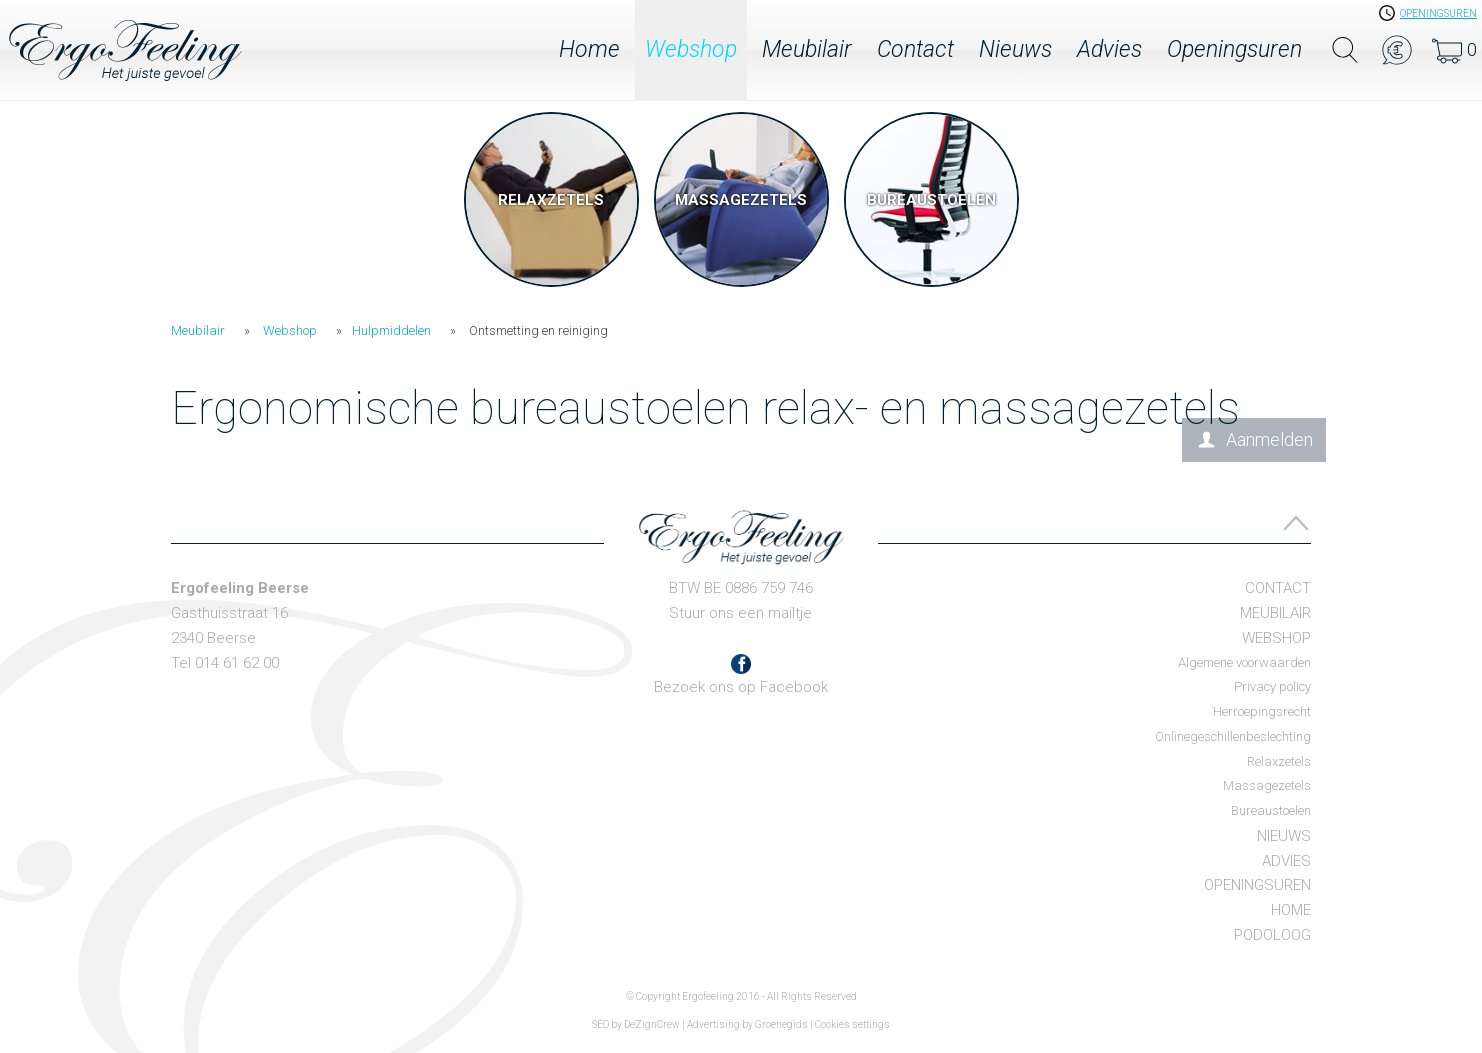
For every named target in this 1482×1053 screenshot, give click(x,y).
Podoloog (1272, 935)
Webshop (691, 49)
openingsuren (1438, 13)
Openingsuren (1234, 49)
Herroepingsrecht (1262, 711)
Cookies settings (852, 1024)
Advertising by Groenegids (747, 1024)
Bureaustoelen (1271, 810)
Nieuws (1015, 49)
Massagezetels (1267, 785)
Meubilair (807, 49)
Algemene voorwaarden (1244, 662)
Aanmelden (1269, 439)
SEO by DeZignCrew (636, 1024)
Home (589, 49)
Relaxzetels (1279, 761)
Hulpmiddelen (391, 330)
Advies (1109, 49)
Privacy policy (1272, 686)
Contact (915, 49)
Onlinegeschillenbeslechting (1233, 736)
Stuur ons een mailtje (740, 613)
